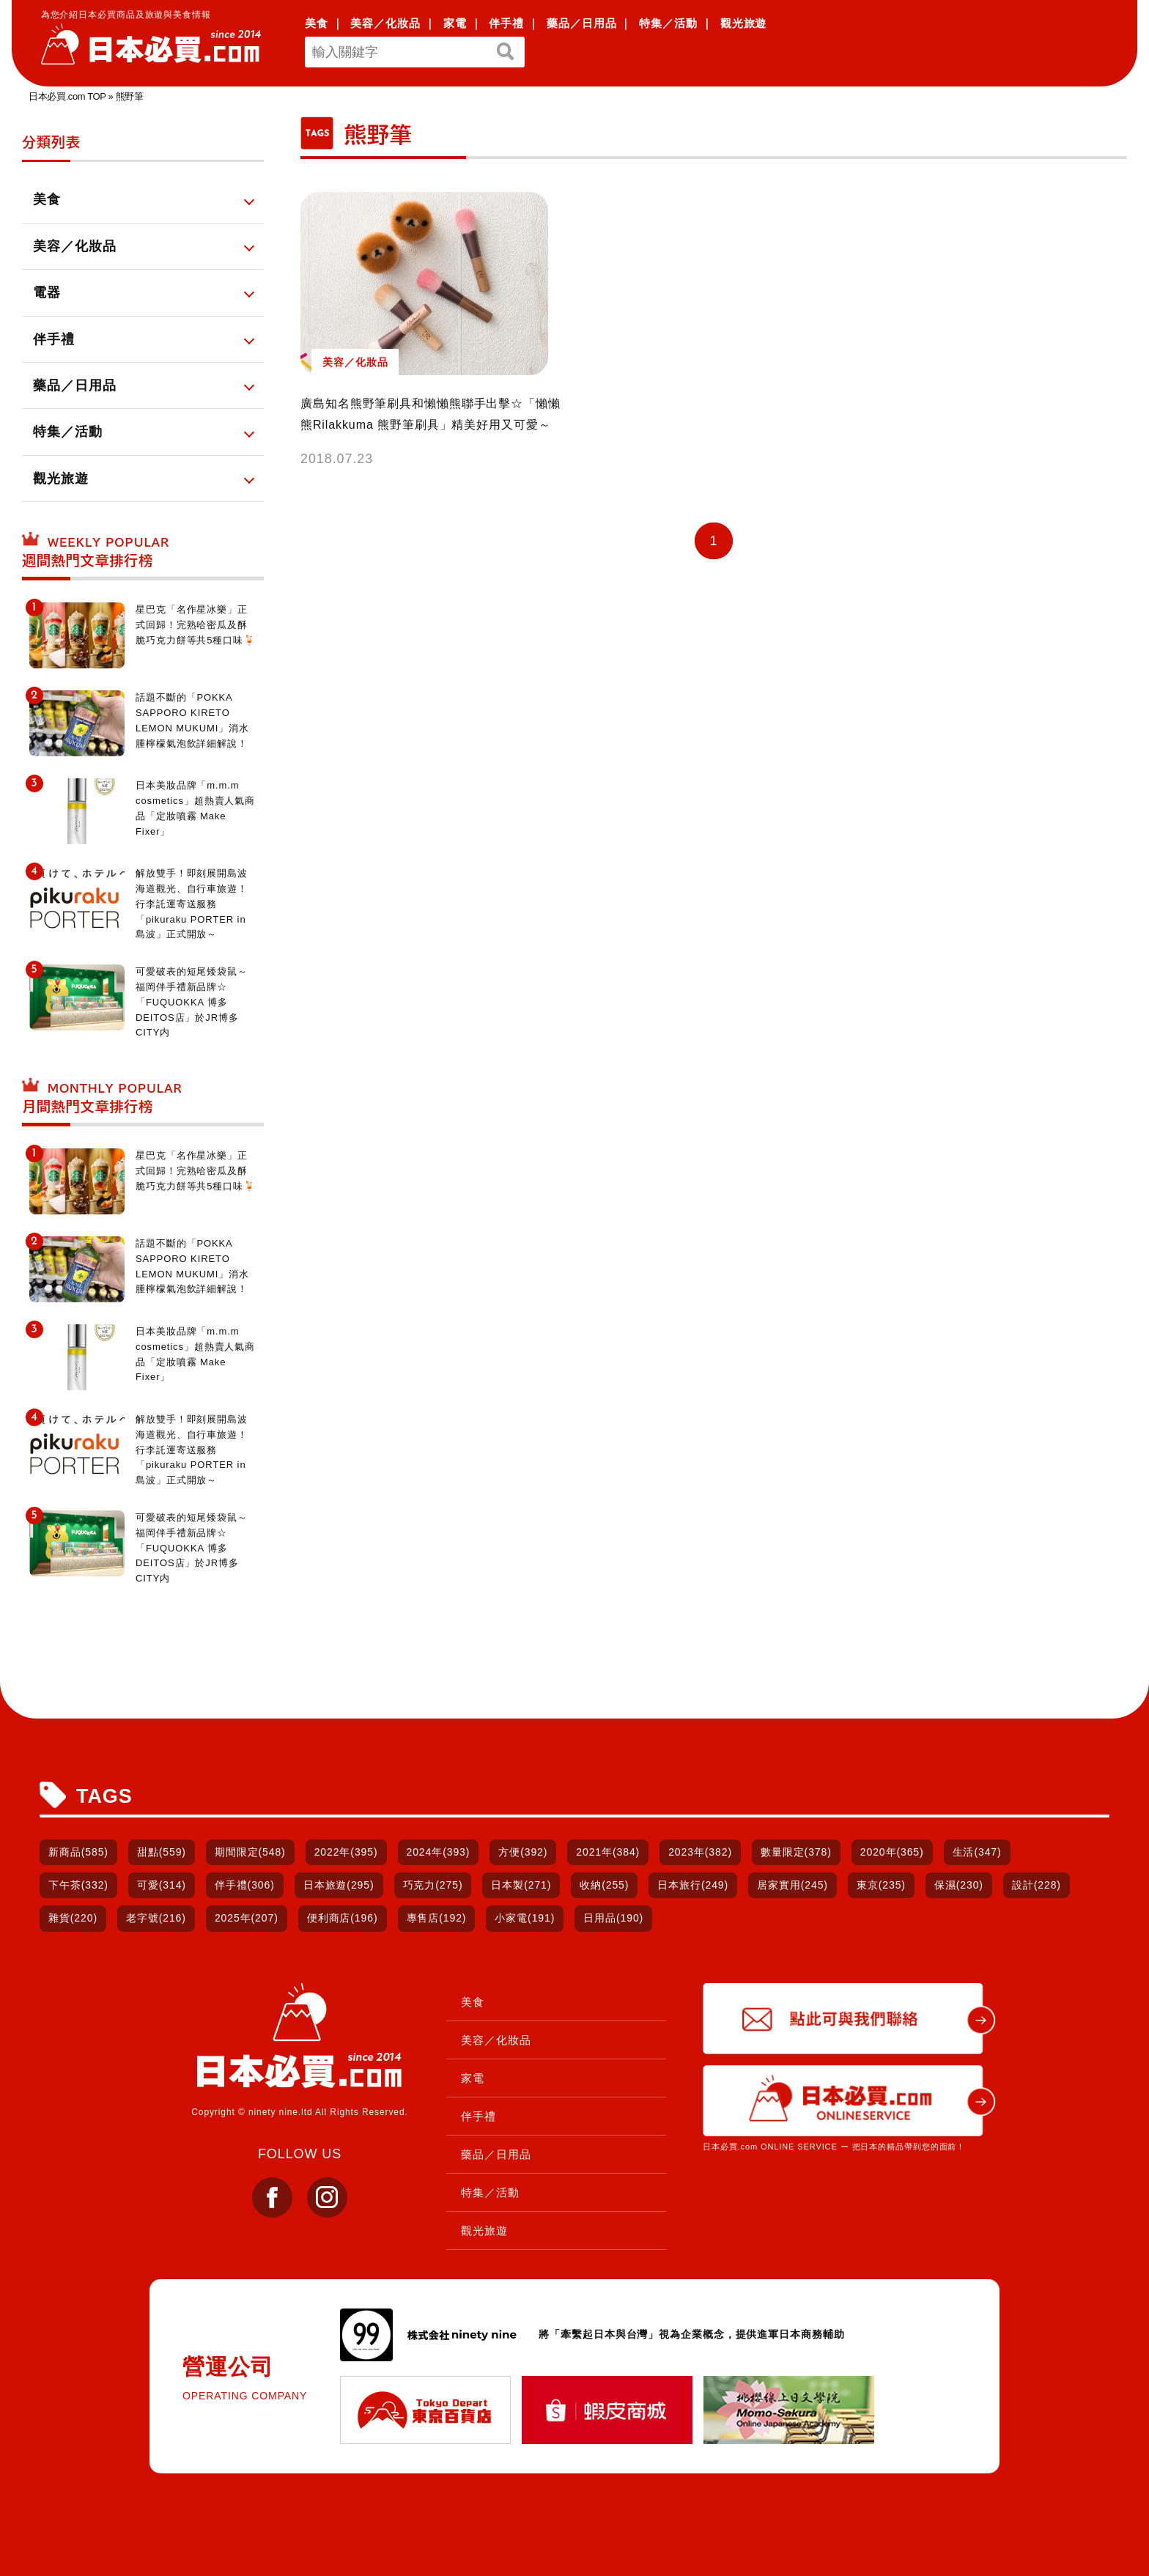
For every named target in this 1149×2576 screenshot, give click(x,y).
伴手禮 (506, 23)
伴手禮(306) (245, 1885)
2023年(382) (700, 1852)
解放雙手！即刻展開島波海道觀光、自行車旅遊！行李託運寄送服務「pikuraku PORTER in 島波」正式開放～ (192, 904)
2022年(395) (346, 1852)
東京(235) (881, 1885)
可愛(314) (161, 1885)
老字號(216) (156, 1918)
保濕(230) (958, 1885)
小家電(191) (525, 1918)
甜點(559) (161, 1852)
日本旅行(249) (692, 1885)
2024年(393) (438, 1852)
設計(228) (1036, 1885)
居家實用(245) (792, 1885)
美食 (316, 23)
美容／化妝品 (385, 23)
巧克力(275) (433, 1885)
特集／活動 (668, 23)
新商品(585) (78, 1852)
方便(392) (522, 1852)
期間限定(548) (250, 1852)
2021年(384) (608, 1852)
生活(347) (977, 1852)
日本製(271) (521, 1885)
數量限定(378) (796, 1852)
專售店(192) (437, 1918)
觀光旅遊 (743, 23)
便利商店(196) (342, 1918)
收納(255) (604, 1885)
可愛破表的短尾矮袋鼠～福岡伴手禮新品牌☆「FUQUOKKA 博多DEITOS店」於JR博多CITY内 (192, 1002)
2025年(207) (246, 1918)
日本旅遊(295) (338, 1885)
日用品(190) (613, 1918)
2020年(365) (892, 1852)
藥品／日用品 (581, 23)
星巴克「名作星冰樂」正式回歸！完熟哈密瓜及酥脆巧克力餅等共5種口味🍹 (196, 625)
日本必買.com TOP (67, 96)
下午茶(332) (78, 1885)
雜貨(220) (72, 1918)
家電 (455, 23)
